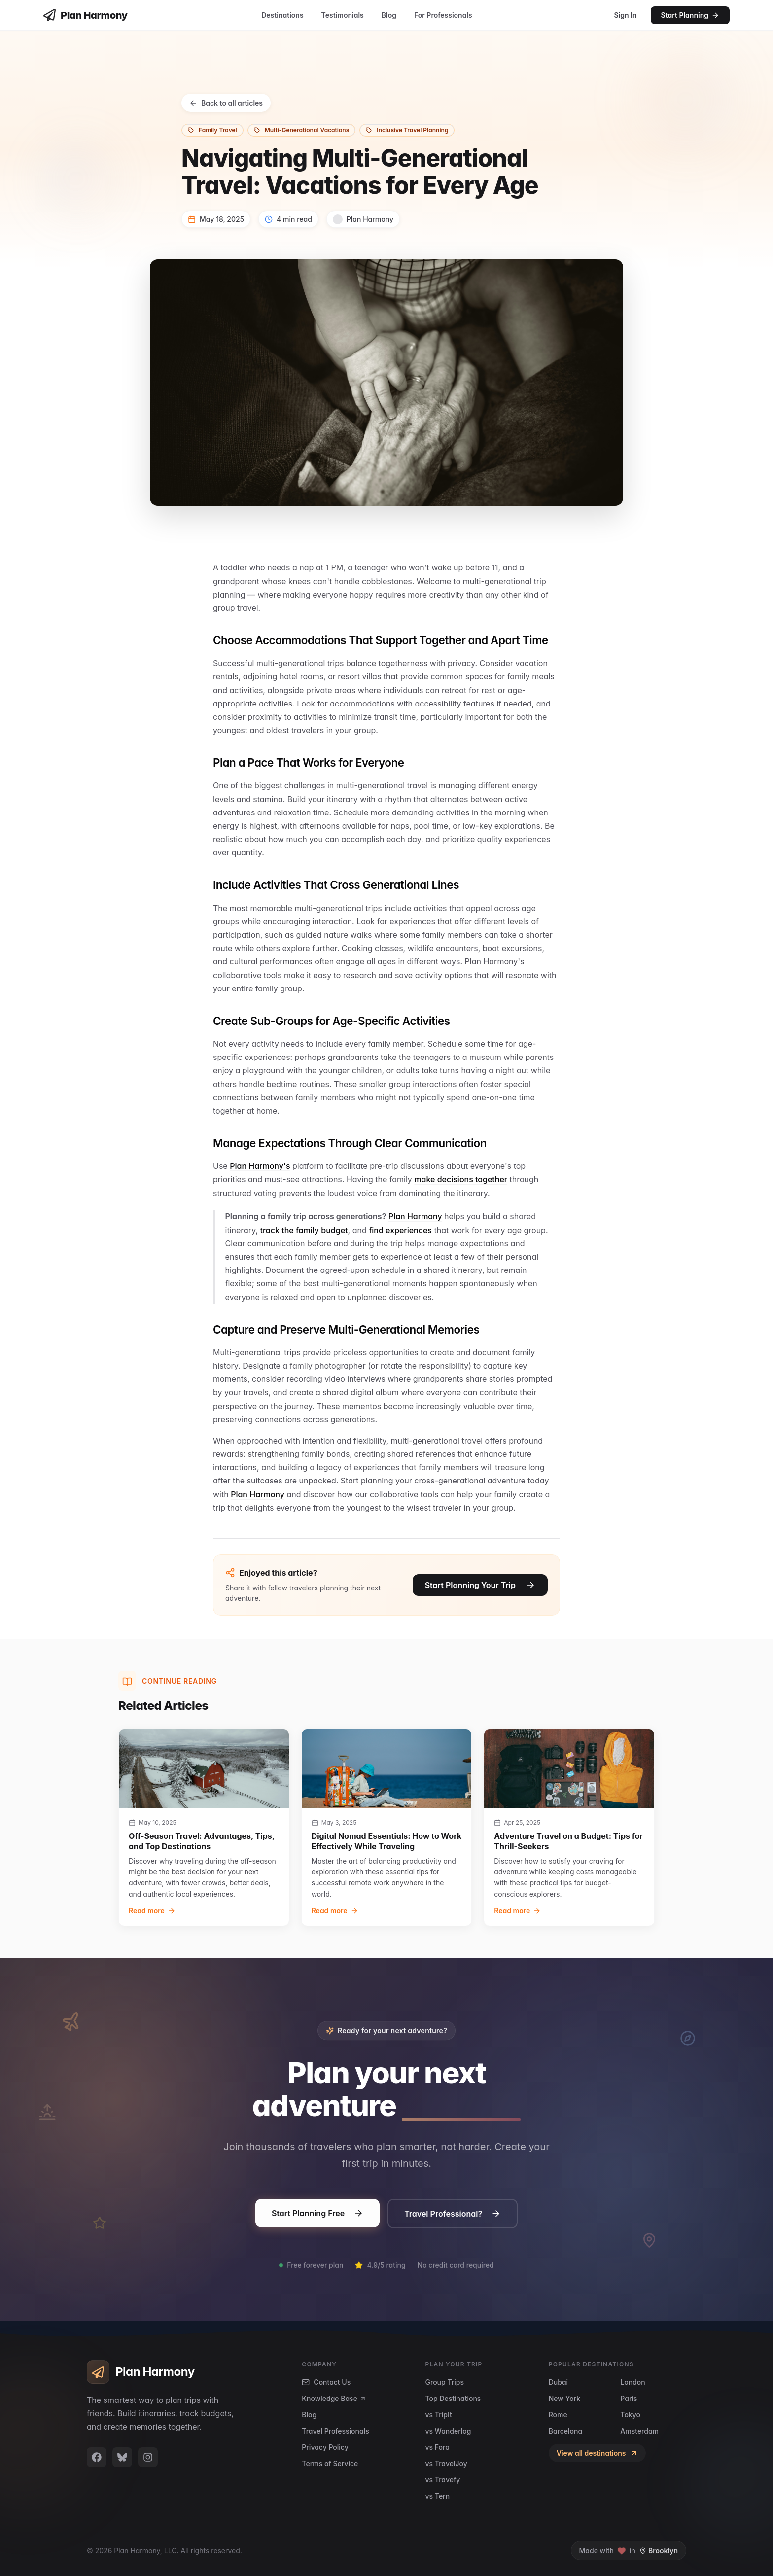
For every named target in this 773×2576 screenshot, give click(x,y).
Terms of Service (330, 2463)
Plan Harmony (415, 1216)
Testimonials (342, 15)
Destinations (282, 15)
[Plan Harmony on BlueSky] (122, 2457)
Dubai (558, 2382)
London (632, 2382)
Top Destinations (453, 2398)
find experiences (400, 1230)
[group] (203, 1827)
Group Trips (444, 2382)
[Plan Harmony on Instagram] (148, 2457)
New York (564, 2398)
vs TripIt (438, 2414)
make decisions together (460, 1179)
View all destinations (597, 2453)
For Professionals (443, 15)
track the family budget (304, 1230)
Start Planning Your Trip (480, 1587)
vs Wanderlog (448, 2431)
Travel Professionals (335, 2431)
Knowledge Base (334, 2398)
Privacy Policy (325, 2447)
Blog (389, 15)
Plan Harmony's (260, 1166)
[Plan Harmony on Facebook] (96, 2457)
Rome (558, 2414)
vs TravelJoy (446, 2463)
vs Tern (437, 2496)
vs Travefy (442, 2479)
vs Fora (437, 2447)
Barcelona (565, 2431)
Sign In (625, 15)
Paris (628, 2398)
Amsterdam (639, 2431)
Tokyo (630, 2414)
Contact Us (326, 2382)
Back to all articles (226, 103)
